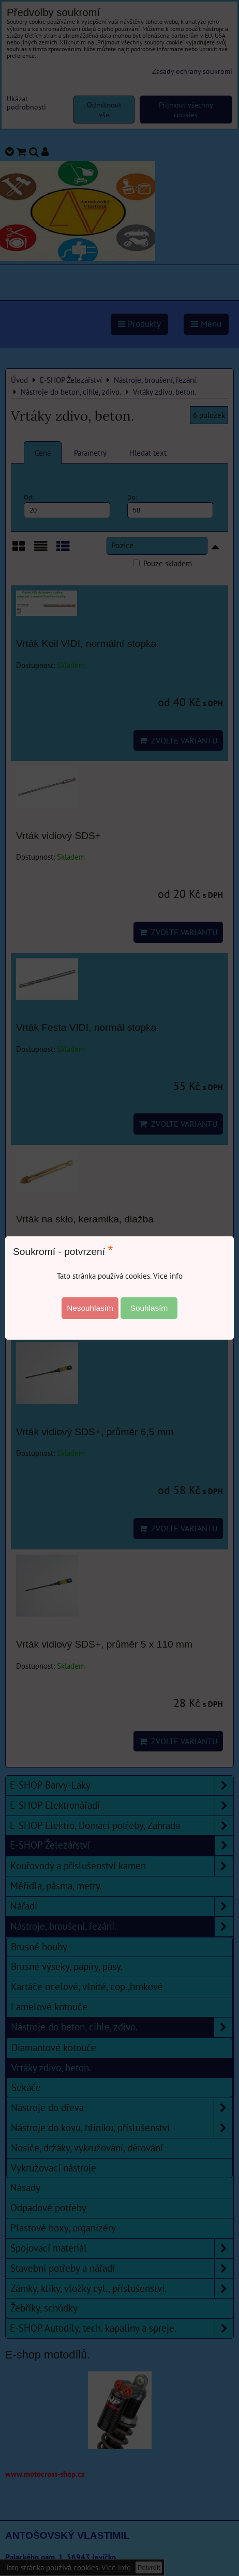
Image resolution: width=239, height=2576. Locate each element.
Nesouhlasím (90, 1307)
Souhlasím (149, 1307)
